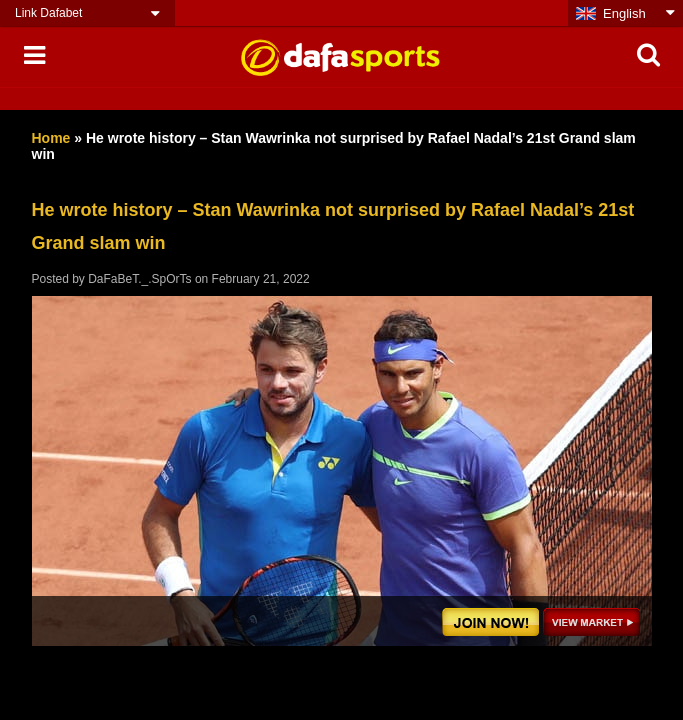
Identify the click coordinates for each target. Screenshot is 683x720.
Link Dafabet (48, 13)
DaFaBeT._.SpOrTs (139, 279)
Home (51, 138)
